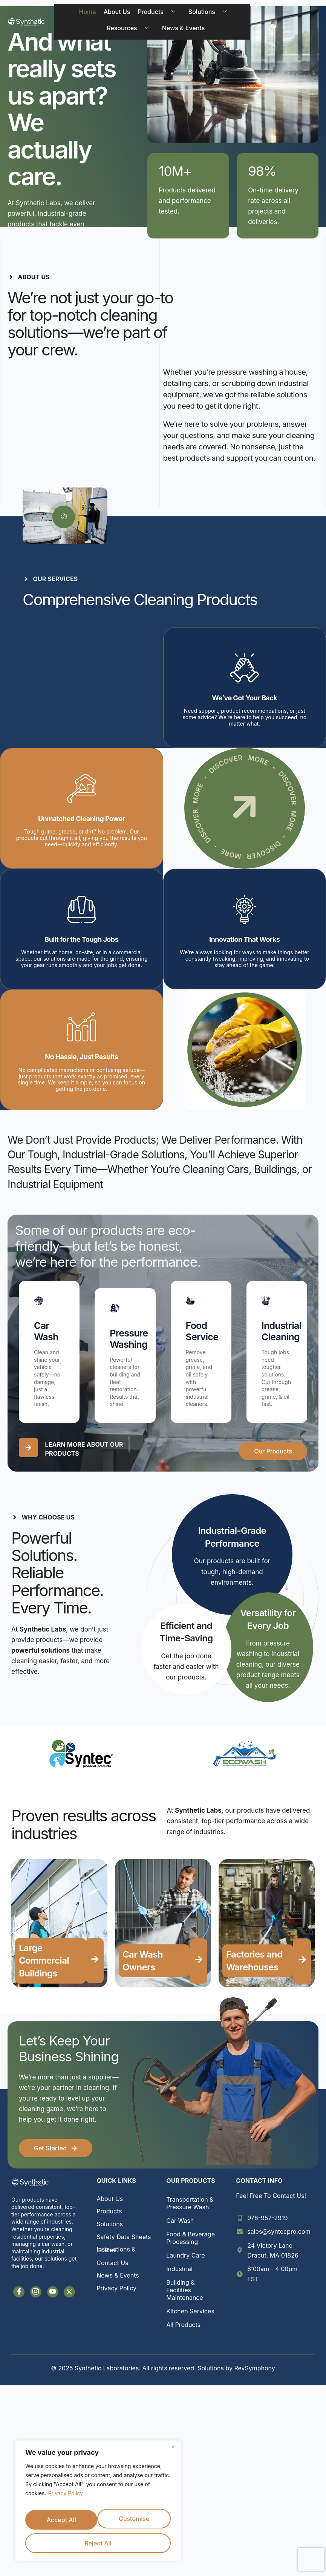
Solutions (207, 15)
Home (83, 15)
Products (155, 15)
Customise (61, 2523)
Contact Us (112, 2269)
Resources (127, 34)
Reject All (133, 2523)
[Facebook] (18, 2298)
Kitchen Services (190, 2317)
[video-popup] (63, 523)
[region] (98, 2505)
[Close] (173, 2455)
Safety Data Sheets (123, 2243)
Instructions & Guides (115, 2256)
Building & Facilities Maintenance (184, 2296)
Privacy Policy (65, 2502)
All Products (183, 2331)
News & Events (179, 34)
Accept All (98, 2543)
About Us (113, 15)
